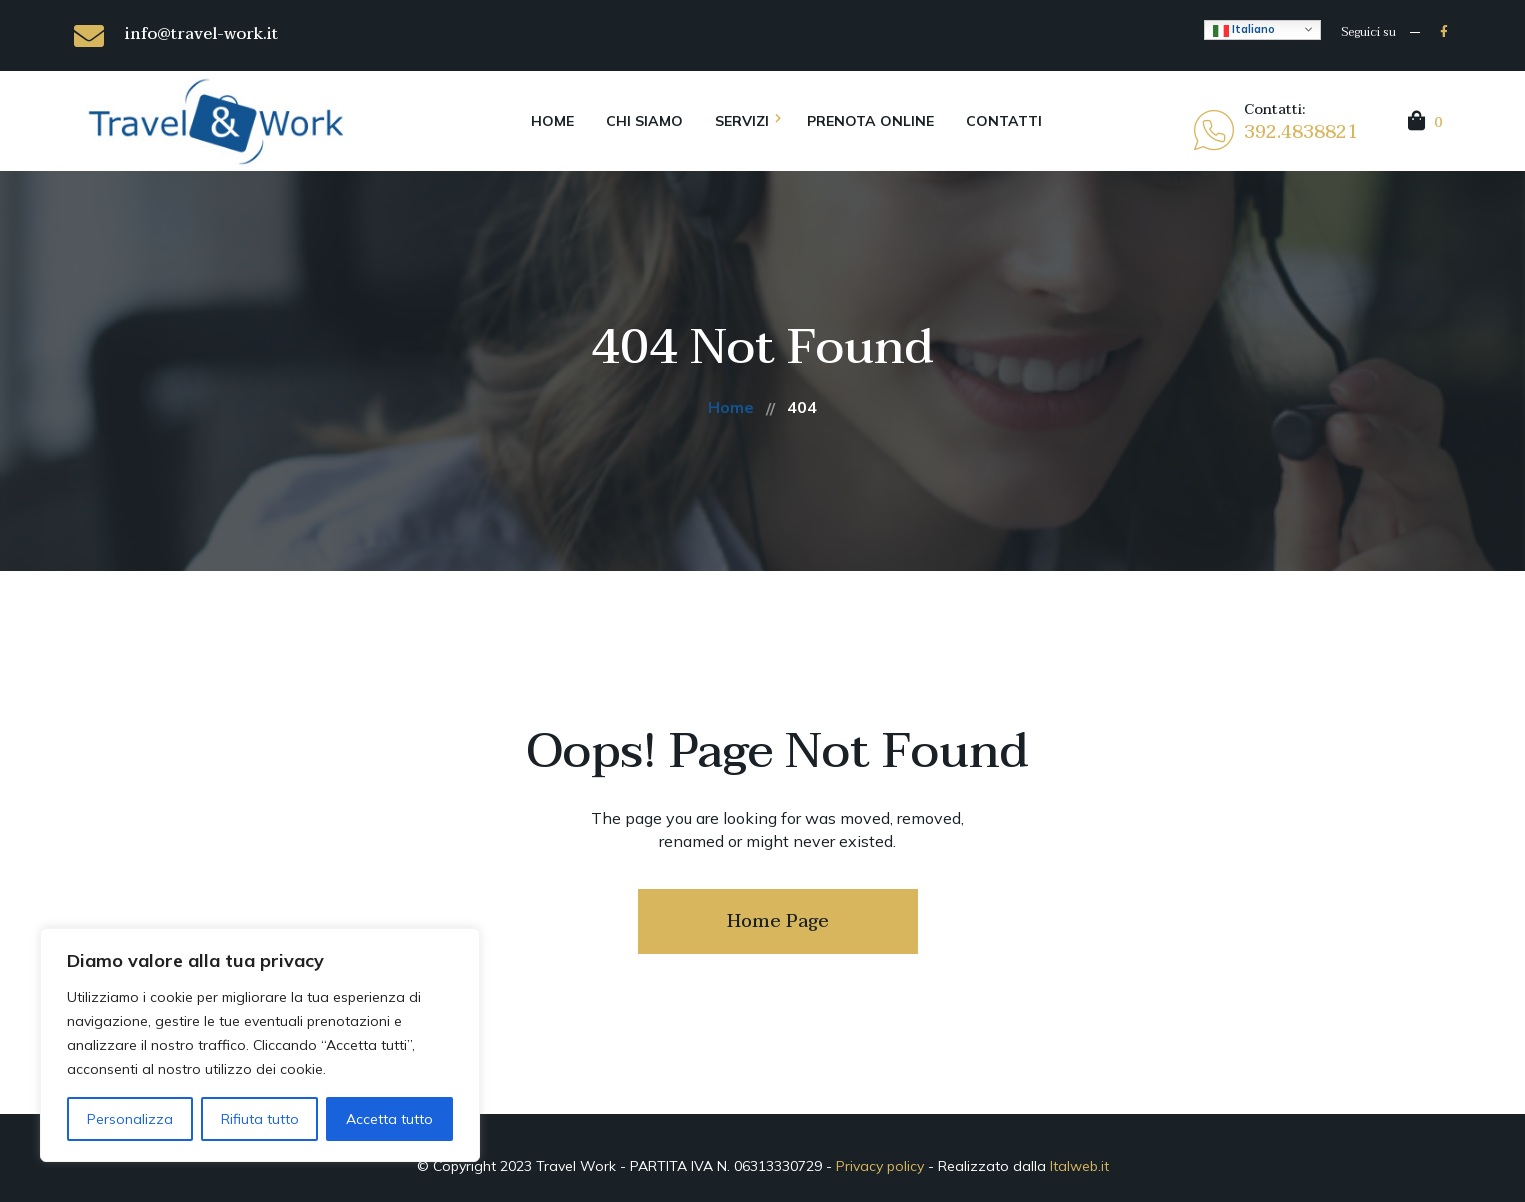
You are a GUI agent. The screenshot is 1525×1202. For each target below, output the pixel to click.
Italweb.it (1079, 1166)
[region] (260, 1045)
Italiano (1244, 30)
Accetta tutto (389, 1119)
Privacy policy (880, 1166)
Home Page (778, 921)
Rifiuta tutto (260, 1119)
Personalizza (130, 1119)
